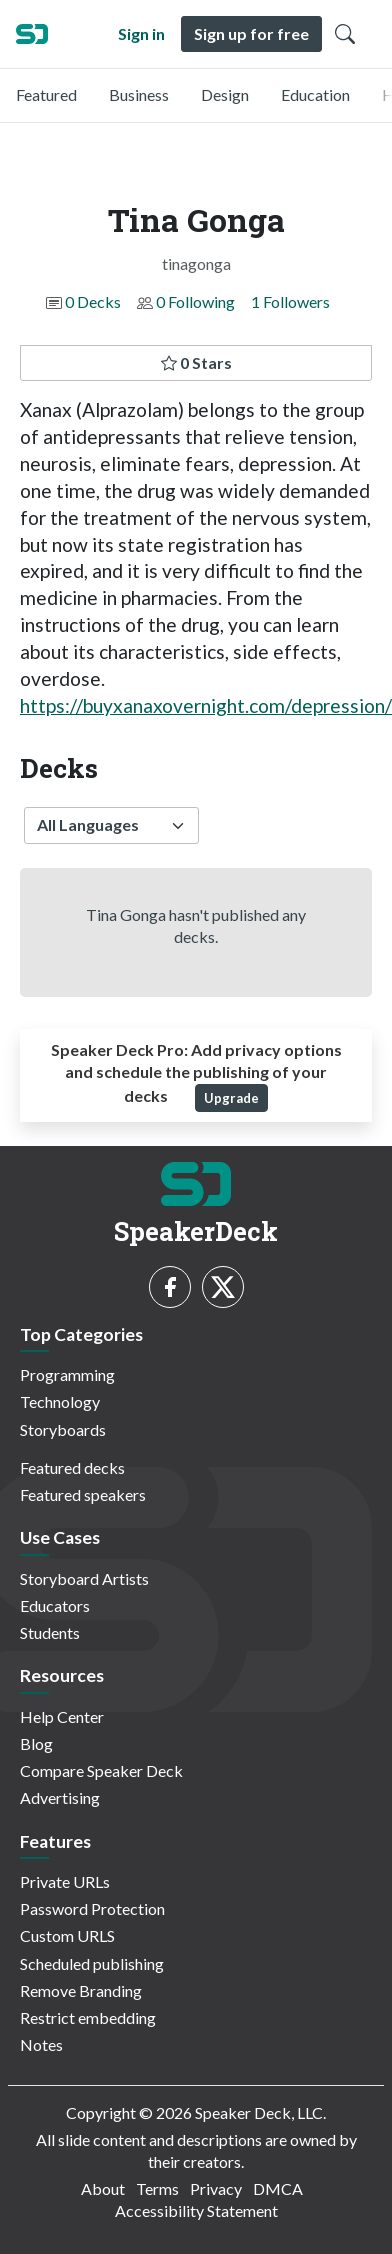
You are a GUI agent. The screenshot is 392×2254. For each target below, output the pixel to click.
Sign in (141, 33)
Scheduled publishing (92, 1963)
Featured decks (72, 1467)
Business (139, 94)
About (103, 2188)
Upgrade (231, 1098)
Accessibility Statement (196, 2210)
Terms (157, 2188)
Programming (67, 1374)
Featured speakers (83, 1494)
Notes (41, 2044)
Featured (46, 94)
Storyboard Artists (84, 1578)
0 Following (195, 301)
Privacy (216, 2188)
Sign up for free (251, 33)
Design (225, 94)
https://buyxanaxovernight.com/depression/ (206, 705)
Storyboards (63, 1429)
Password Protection (92, 1908)
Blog (36, 1743)
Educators (55, 1605)
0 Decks (93, 301)
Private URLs (65, 1881)
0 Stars (196, 362)
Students (50, 1632)
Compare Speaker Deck (101, 1770)
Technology (60, 1401)
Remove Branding (81, 1990)
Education (315, 94)
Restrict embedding (88, 2017)
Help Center (62, 1716)
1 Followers (290, 301)
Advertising (60, 1797)
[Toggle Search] (345, 34)
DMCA (278, 2188)
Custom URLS (67, 1935)
